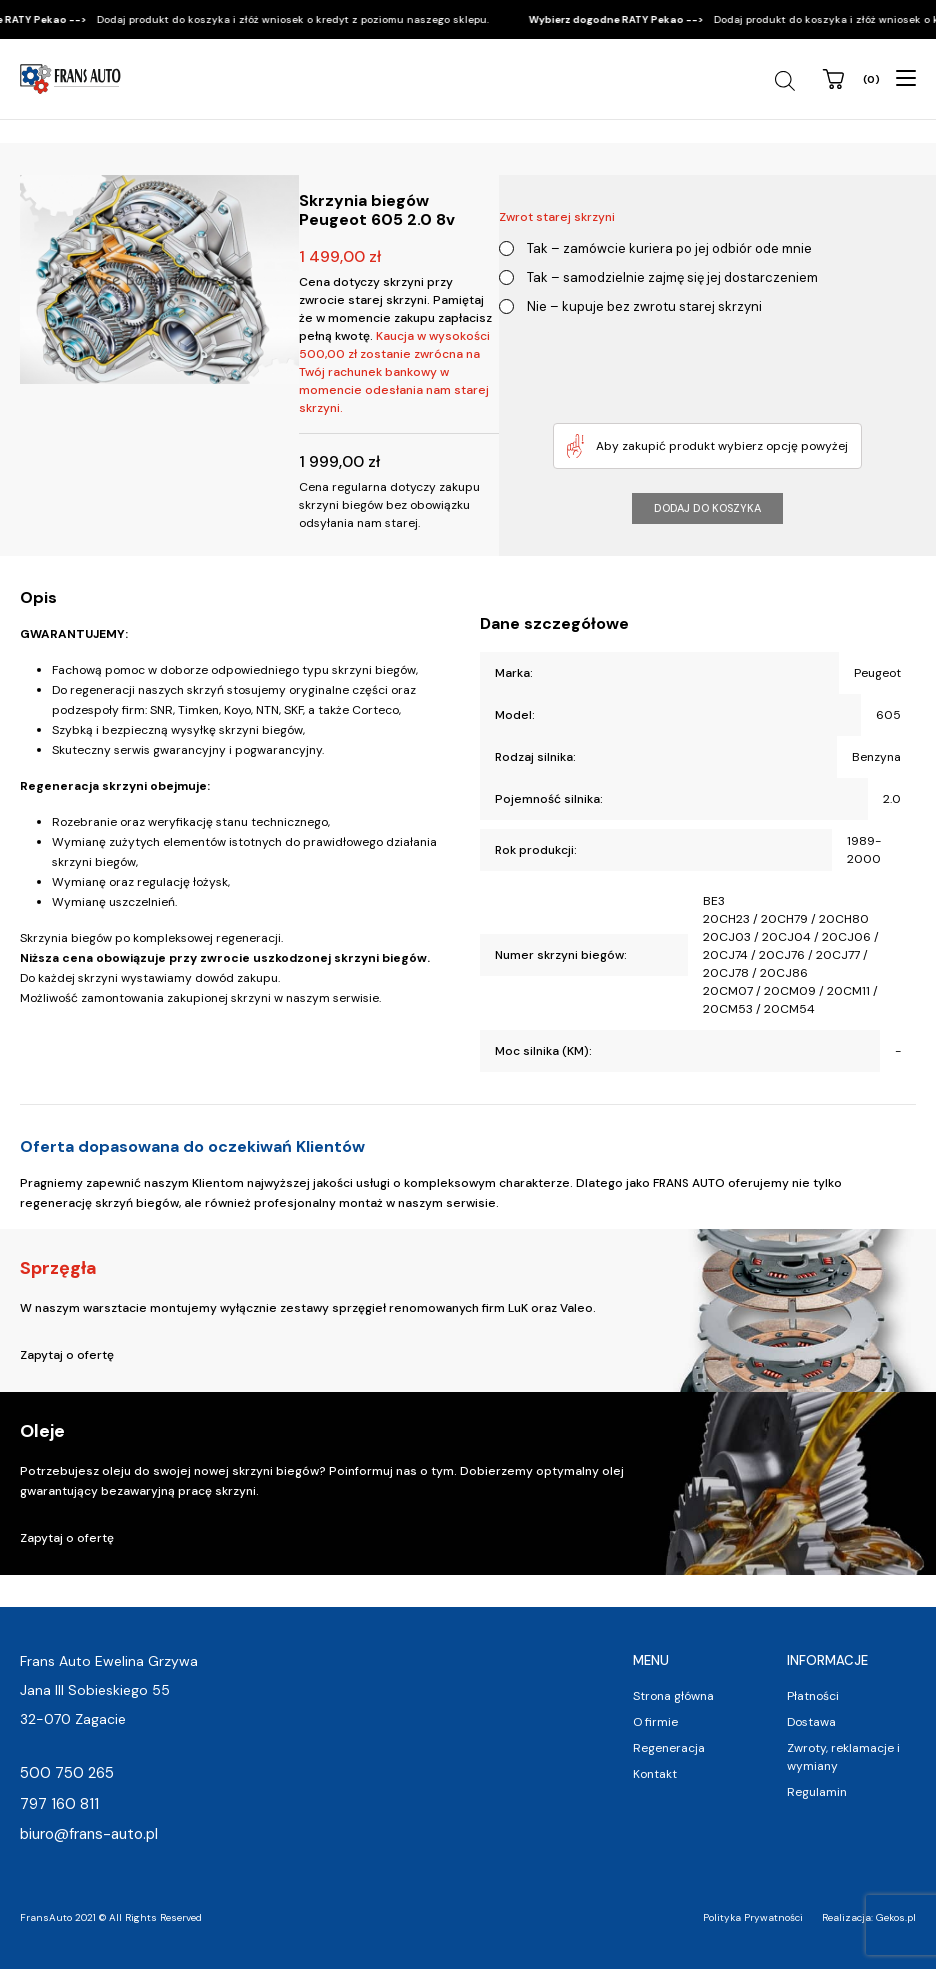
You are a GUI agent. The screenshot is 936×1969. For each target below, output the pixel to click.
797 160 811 (59, 1804)
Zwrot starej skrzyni (557, 217)
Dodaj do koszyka (707, 508)
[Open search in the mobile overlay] (787, 81)
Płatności (813, 1696)
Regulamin (817, 1792)
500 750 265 (67, 1773)
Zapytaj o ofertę (67, 1355)
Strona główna (673, 1696)
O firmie (655, 1722)
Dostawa (811, 1722)
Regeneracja (669, 1748)
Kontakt (655, 1774)
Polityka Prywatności (753, 1917)
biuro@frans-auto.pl (89, 1834)
